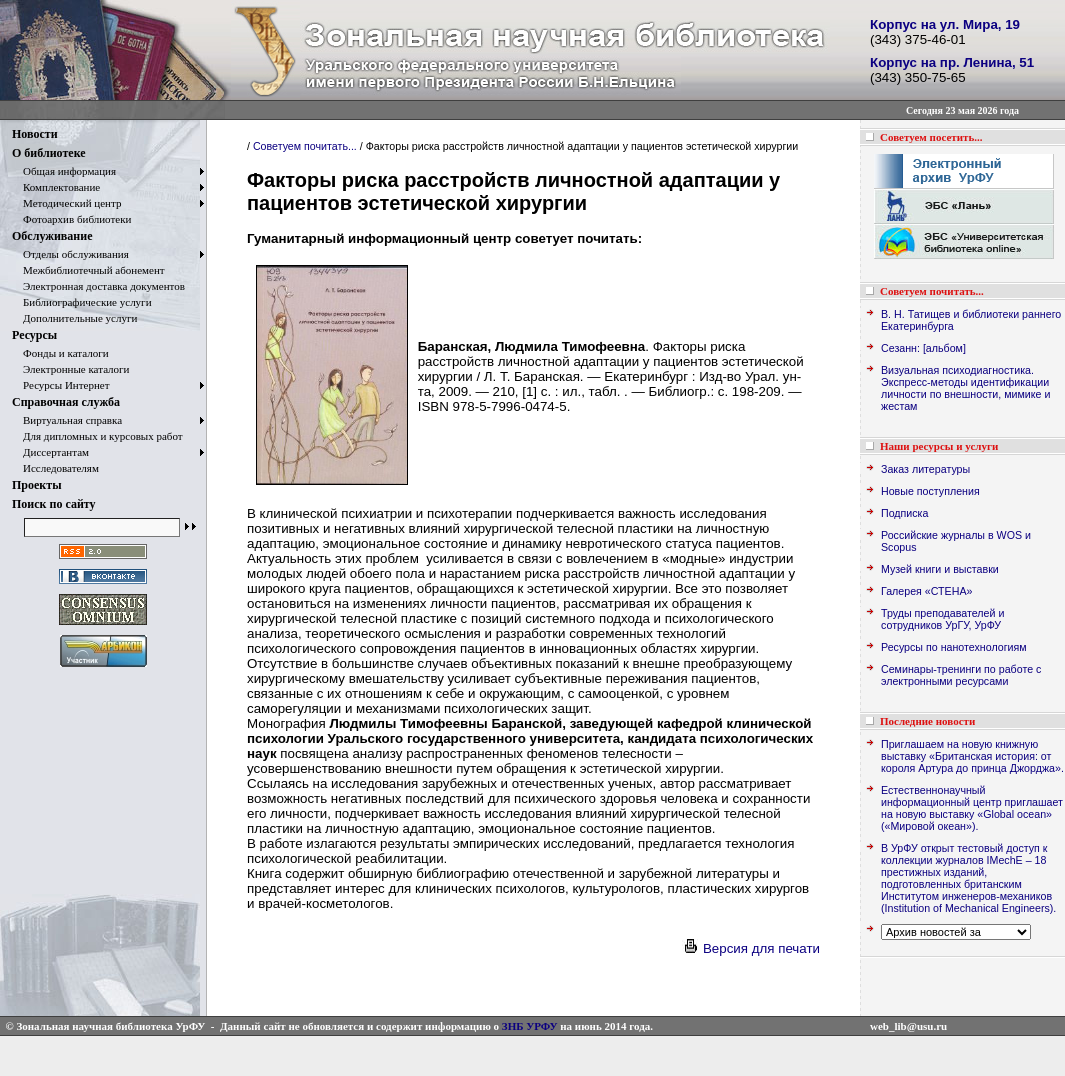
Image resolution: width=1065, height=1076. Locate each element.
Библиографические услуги (82, 302)
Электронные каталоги (71, 369)
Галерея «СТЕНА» (926, 591)
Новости (35, 134)
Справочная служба (66, 402)
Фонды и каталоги (60, 353)
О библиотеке (49, 153)
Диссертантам (50, 452)
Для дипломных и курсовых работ (97, 436)
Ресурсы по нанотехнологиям (954, 647)
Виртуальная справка (67, 420)
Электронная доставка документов (98, 286)
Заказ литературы (925, 469)
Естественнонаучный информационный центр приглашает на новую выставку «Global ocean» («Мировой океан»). (972, 808)
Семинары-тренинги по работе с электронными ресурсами (961, 675)
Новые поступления (930, 491)
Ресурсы (34, 335)
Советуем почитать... (305, 146)
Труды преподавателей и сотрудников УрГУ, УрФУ (942, 619)
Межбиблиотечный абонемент (88, 270)
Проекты (37, 485)
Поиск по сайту (54, 504)
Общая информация (64, 171)
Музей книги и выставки (940, 569)
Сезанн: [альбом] (923, 348)
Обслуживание (52, 236)
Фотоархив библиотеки (71, 219)
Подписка (904, 513)
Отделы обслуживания (70, 254)
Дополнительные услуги (74, 318)
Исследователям (55, 468)
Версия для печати (751, 948)
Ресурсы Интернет (61, 385)
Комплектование (56, 187)
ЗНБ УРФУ (530, 1026)
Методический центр (66, 203)
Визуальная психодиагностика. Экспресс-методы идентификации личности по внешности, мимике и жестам (965, 388)
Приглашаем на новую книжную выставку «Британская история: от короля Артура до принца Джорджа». (972, 756)
